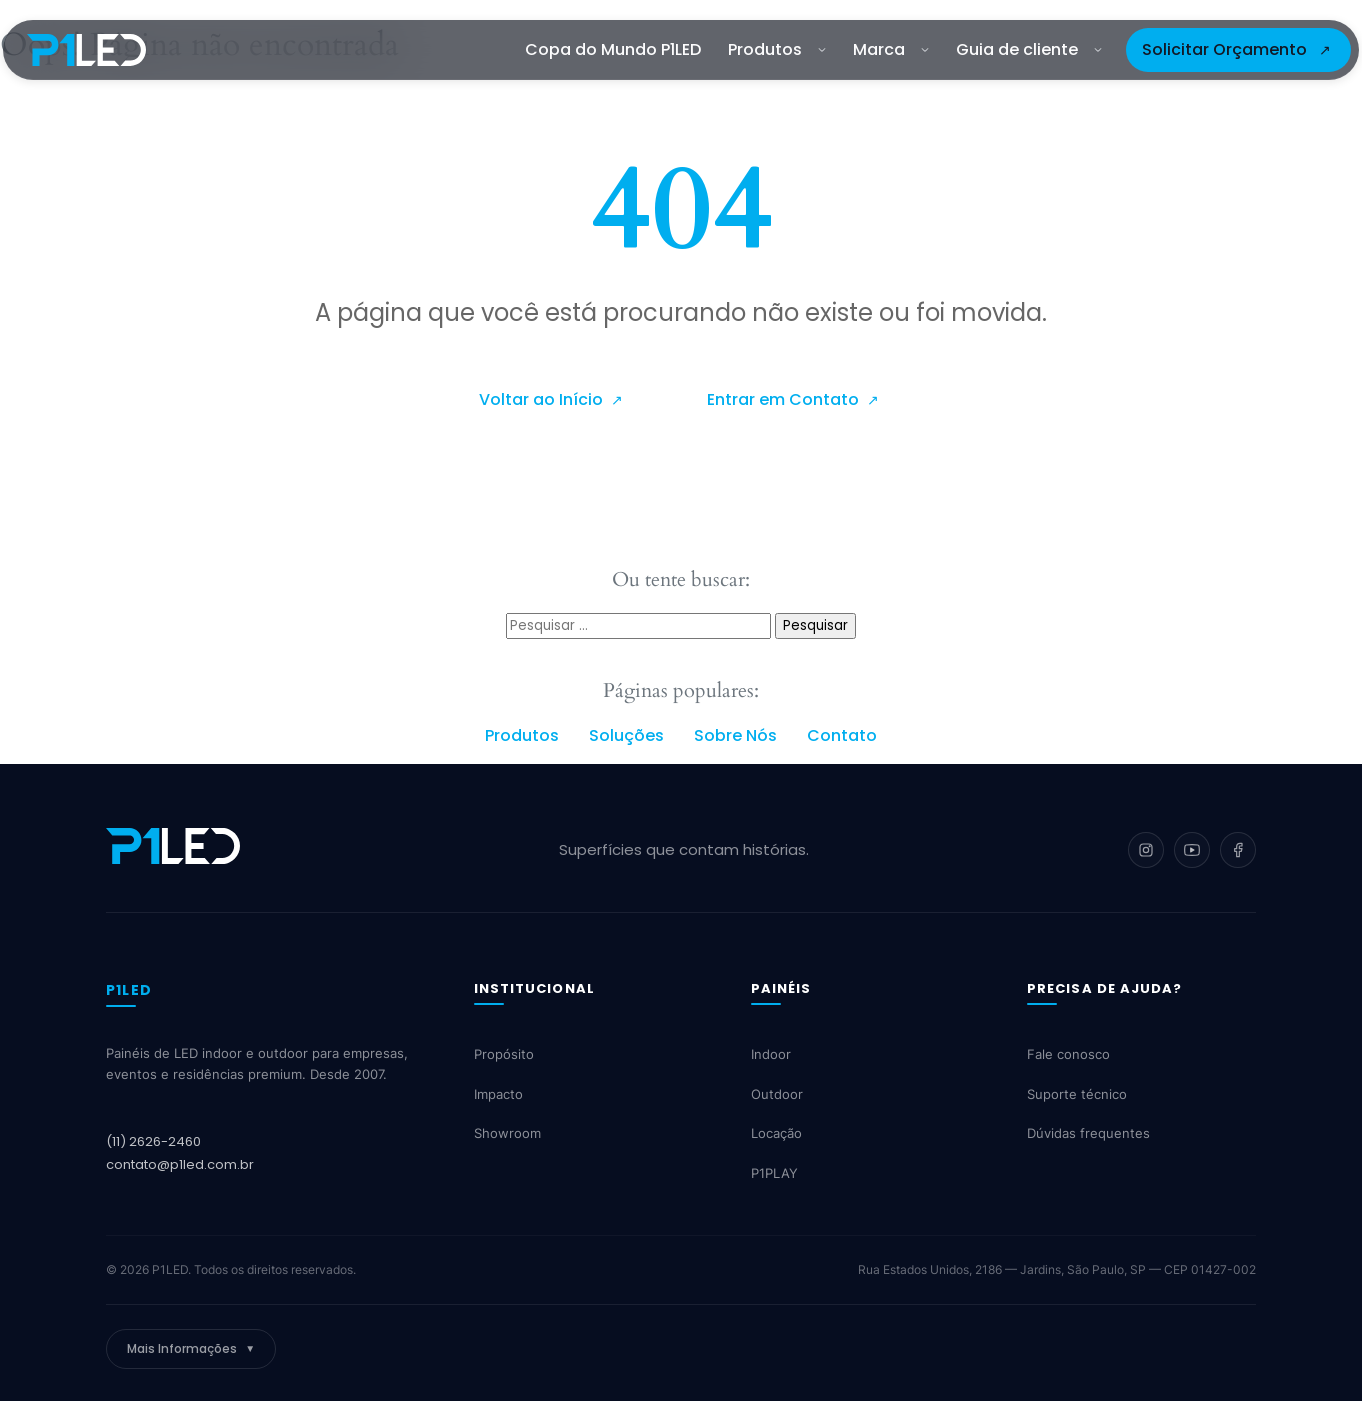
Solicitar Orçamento (1224, 49)
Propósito (504, 1055)
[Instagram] (1146, 850)
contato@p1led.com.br (180, 1165)
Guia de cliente (1029, 49)
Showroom (507, 1134)
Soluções (626, 735)
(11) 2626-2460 (153, 1141)
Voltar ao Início (543, 399)
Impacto (498, 1094)
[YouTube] (1192, 850)
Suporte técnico (1077, 1094)
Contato (842, 735)
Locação (776, 1134)
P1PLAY (774, 1173)
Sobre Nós (735, 735)
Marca (891, 49)
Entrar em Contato (785, 399)
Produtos (777, 49)
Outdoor (777, 1094)
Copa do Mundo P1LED (613, 49)
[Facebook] (1238, 850)
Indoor (771, 1055)
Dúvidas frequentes (1088, 1134)
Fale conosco (1068, 1055)
